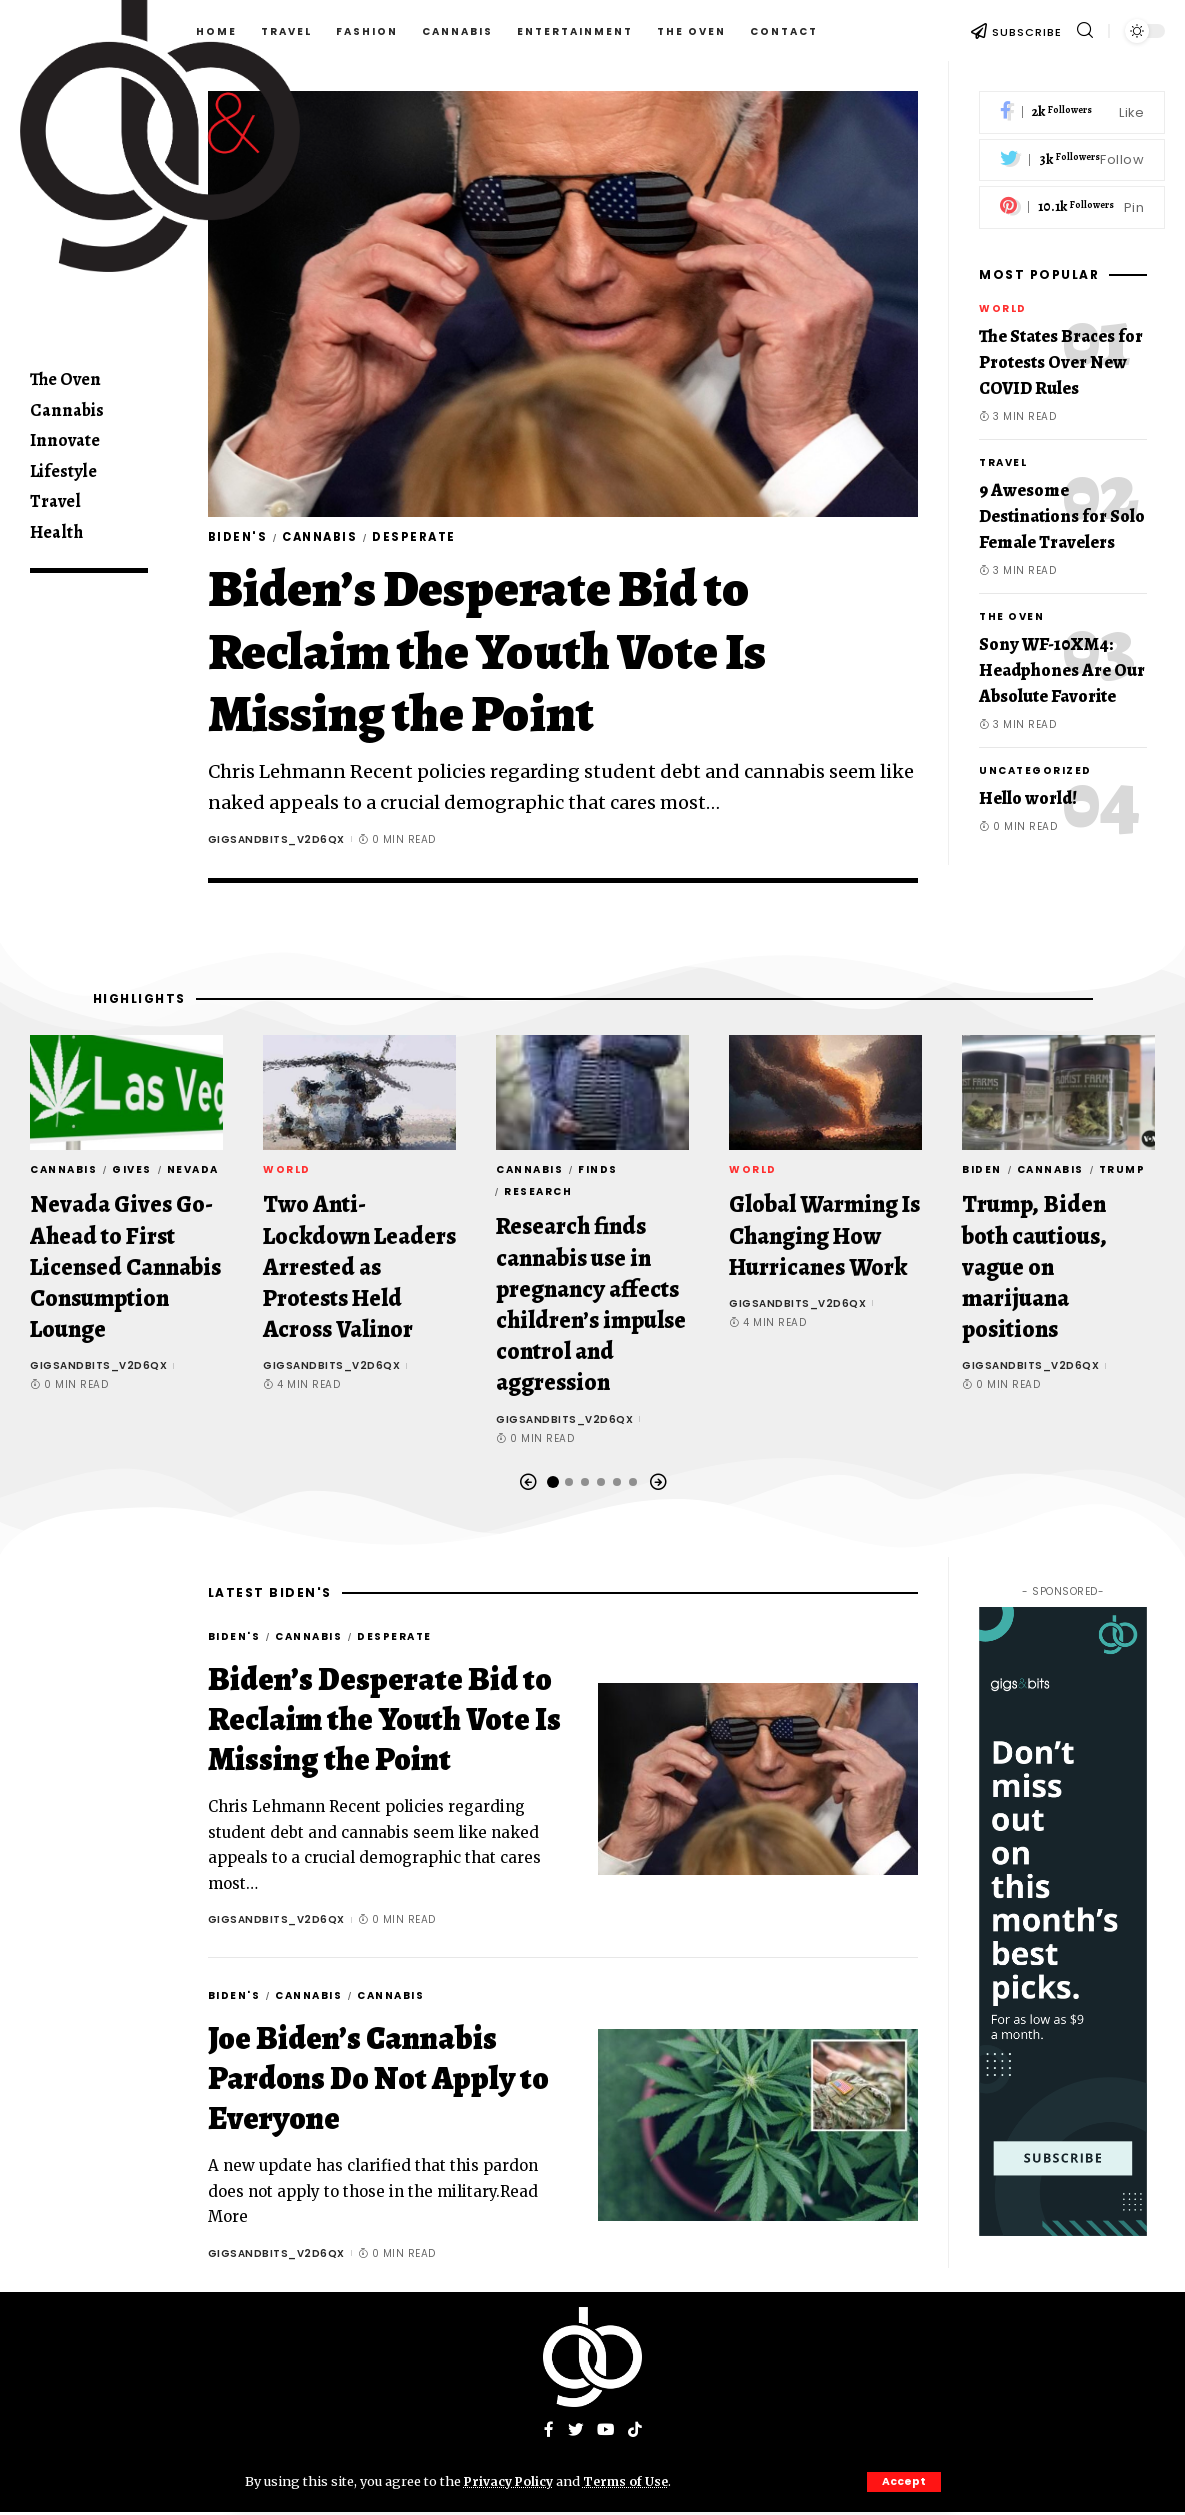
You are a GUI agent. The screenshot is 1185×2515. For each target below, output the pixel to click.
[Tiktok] (636, 2433)
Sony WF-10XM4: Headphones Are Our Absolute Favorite (1062, 670)
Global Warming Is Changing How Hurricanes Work (824, 1238)
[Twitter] (1072, 160)
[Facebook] (1072, 112)
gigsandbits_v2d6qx (276, 841)
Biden (982, 1172)
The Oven (1011, 616)
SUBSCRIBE (1027, 32)
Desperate (430, 538)
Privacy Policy (511, 2481)
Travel (1003, 462)
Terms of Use (631, 2481)
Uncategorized (1035, 770)
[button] (528, 1484)
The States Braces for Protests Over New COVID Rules (1061, 362)
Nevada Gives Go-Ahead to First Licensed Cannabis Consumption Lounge (125, 1269)
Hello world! (1028, 798)
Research (538, 1194)
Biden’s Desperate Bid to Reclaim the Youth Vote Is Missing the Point (487, 654)
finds (598, 1172)
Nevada (193, 1172)
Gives (132, 1172)
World (1003, 308)
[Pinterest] (1072, 207)
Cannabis (328, 538)
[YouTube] (606, 2433)
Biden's (240, 538)
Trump (1122, 1172)
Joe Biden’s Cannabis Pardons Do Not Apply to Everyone (378, 2081)
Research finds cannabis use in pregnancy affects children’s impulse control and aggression (591, 1307)
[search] (1085, 30)
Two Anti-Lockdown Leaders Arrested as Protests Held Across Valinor (359, 1269)
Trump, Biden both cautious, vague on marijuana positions (1034, 1269)
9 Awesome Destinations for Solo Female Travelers (1062, 516)
